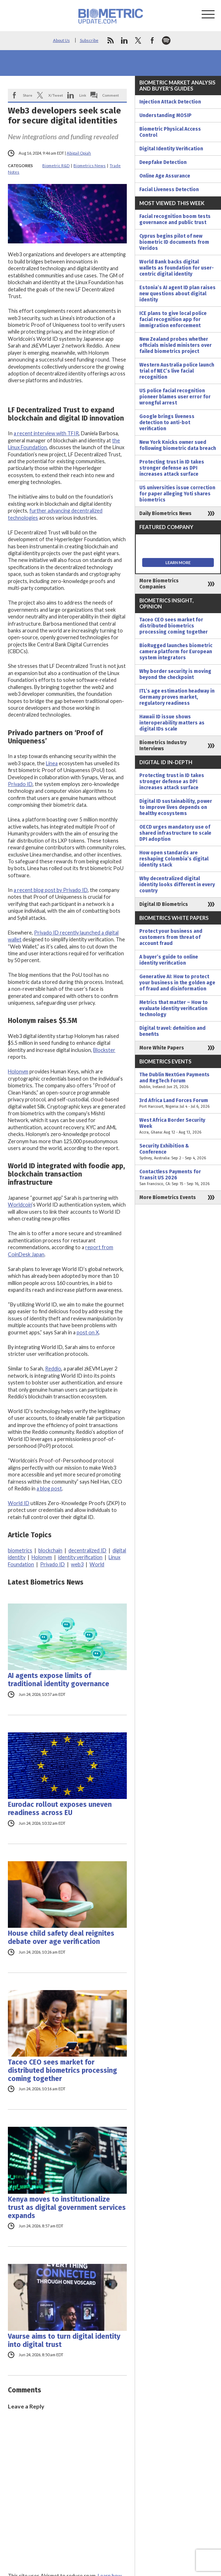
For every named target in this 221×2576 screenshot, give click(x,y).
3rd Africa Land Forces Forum (178, 1103)
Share (27, 95)
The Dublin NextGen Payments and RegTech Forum (178, 1081)
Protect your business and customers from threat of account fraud (170, 937)
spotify (166, 40)
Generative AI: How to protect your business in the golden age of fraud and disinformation (177, 983)
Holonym (18, 1071)
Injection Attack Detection (170, 102)
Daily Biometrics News (165, 513)
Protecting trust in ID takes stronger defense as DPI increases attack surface (171, 468)
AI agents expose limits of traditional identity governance (58, 1680)
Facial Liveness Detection (169, 189)
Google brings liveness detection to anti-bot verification (166, 422)
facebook (152, 40)
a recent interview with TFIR (46, 433)
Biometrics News (89, 165)
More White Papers (161, 1048)
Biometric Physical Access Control (170, 132)
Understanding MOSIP (165, 115)
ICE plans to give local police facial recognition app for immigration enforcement (173, 319)
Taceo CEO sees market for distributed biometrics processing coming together (62, 2070)
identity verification (80, 1557)
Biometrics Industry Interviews (163, 745)
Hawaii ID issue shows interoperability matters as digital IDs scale (172, 723)
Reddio (53, 1368)
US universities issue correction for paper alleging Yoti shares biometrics (177, 494)
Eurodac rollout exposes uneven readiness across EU (60, 1808)
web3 (77, 1564)
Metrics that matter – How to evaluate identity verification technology (173, 1008)
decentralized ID (87, 1550)
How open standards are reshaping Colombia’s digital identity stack (173, 859)
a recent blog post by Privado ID (51, 890)
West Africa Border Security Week (178, 1126)
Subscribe (89, 40)
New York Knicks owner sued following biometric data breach (177, 445)
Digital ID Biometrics (163, 904)
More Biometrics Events (167, 1197)
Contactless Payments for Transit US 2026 (178, 1178)
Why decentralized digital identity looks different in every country (177, 884)
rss (110, 40)
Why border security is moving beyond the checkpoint (175, 674)
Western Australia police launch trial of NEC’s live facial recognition (176, 371)
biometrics (20, 1550)
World (97, 1564)
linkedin (124, 40)
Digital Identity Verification (171, 149)
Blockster (104, 1050)
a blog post (49, 1488)
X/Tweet (55, 95)
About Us (61, 40)
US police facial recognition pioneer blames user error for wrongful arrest (175, 397)
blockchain (50, 1550)
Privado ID (20, 784)
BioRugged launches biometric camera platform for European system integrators (175, 651)
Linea (52, 763)
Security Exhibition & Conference (178, 1152)
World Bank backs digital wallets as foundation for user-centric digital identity (176, 268)
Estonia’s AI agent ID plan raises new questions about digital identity (177, 294)
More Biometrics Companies (159, 584)
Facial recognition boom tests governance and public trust (175, 219)
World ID (18, 1503)
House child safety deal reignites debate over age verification (61, 1937)
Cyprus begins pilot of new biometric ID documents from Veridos (174, 242)
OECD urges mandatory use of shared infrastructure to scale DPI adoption (175, 833)
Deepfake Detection (163, 162)
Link (82, 95)
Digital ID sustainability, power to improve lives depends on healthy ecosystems (175, 807)
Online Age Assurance (164, 176)
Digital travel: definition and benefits (172, 1031)
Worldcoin (20, 1205)
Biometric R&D (55, 165)
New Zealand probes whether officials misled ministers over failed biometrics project (175, 345)
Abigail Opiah (79, 153)
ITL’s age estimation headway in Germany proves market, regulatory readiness (177, 697)
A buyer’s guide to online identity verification (168, 960)
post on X (88, 1332)
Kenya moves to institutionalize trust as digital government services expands (67, 2207)
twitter (138, 40)
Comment (110, 95)
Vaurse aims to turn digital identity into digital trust (64, 2340)
